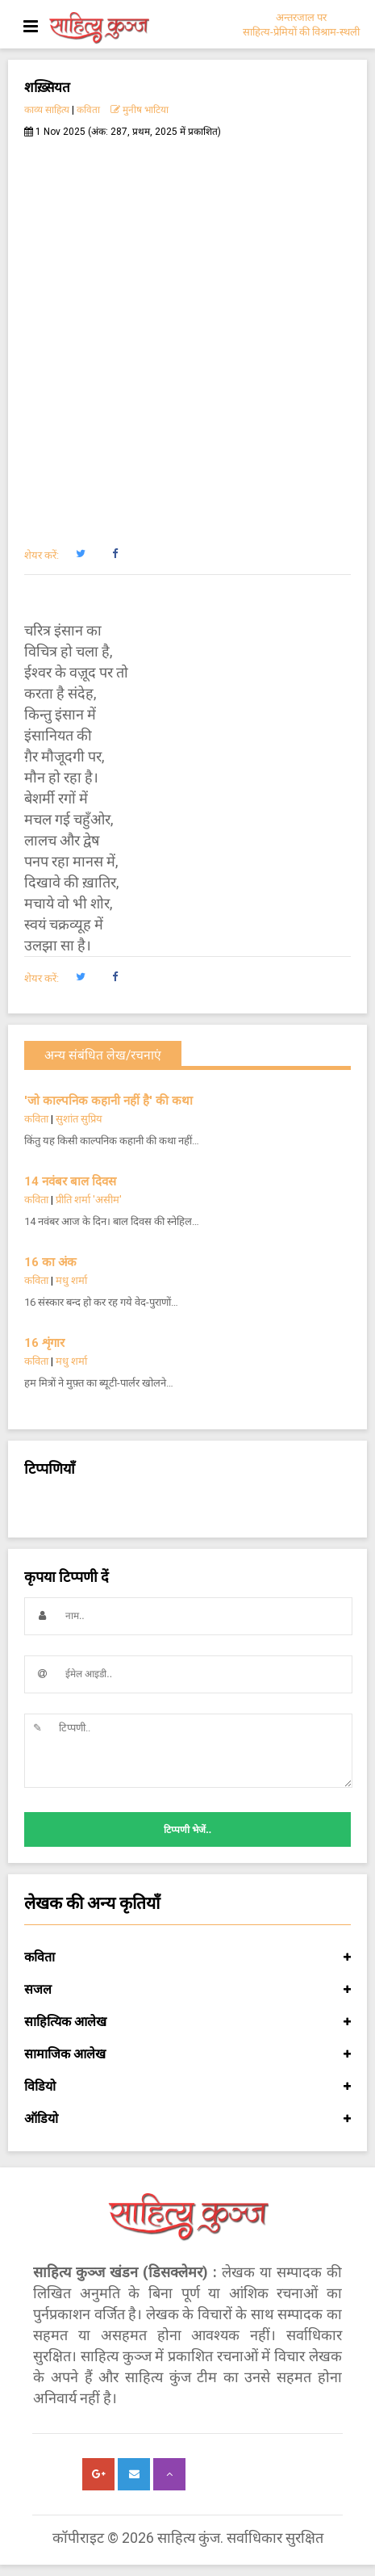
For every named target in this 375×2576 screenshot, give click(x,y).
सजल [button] (187, 1990)
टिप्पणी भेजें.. (187, 1830)
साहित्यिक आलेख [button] (187, 2022)
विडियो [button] (187, 2086)
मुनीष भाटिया (139, 109)
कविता (88, 109)
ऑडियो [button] (187, 2119)
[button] (80, 554)
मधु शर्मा (71, 1280)
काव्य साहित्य (46, 109)
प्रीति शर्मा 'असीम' (89, 1200)
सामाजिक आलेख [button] (187, 2054)
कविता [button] (187, 1957)
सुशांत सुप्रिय (79, 1119)
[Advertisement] (187, 334)
